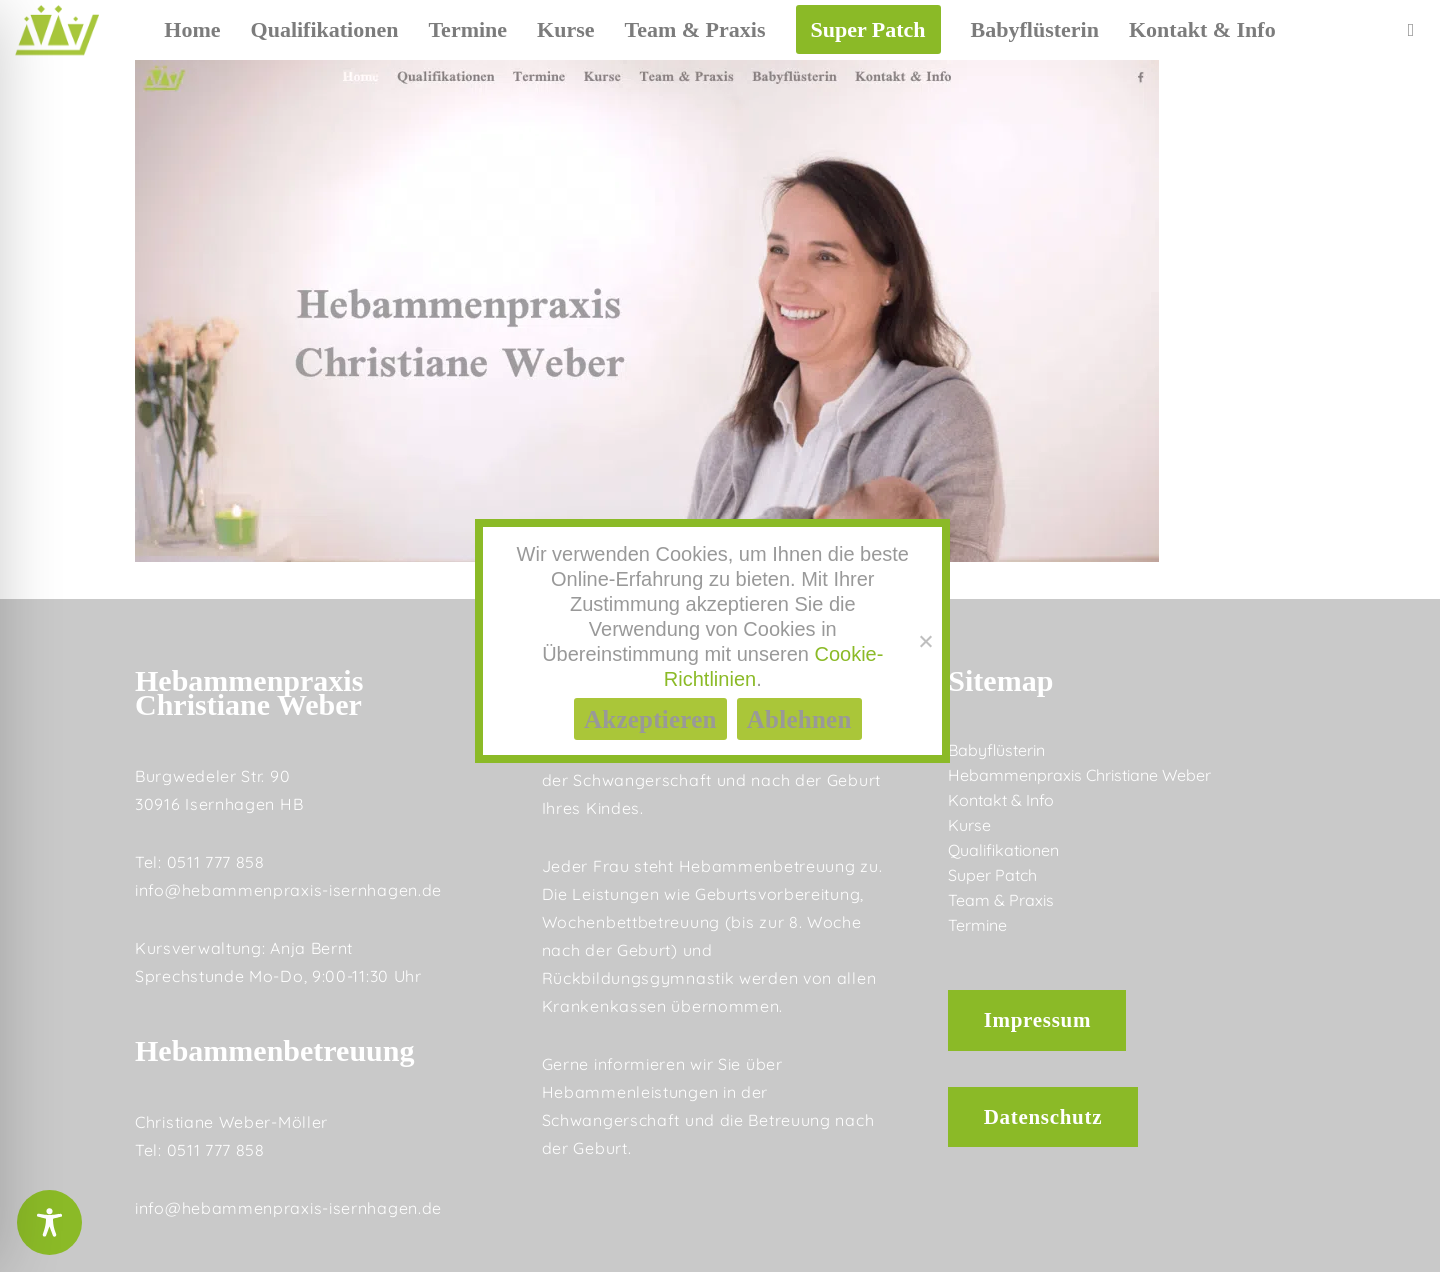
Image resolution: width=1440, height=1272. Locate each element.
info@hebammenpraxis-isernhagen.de (288, 890)
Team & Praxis (1001, 900)
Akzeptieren (650, 719)
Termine (977, 925)
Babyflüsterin (996, 750)
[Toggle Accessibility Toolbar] (49, 1222)
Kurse (969, 825)
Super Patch (992, 875)
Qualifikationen (1003, 850)
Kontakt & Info (1001, 800)
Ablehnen (799, 719)
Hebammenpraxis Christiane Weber (1079, 775)
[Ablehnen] (925, 641)
